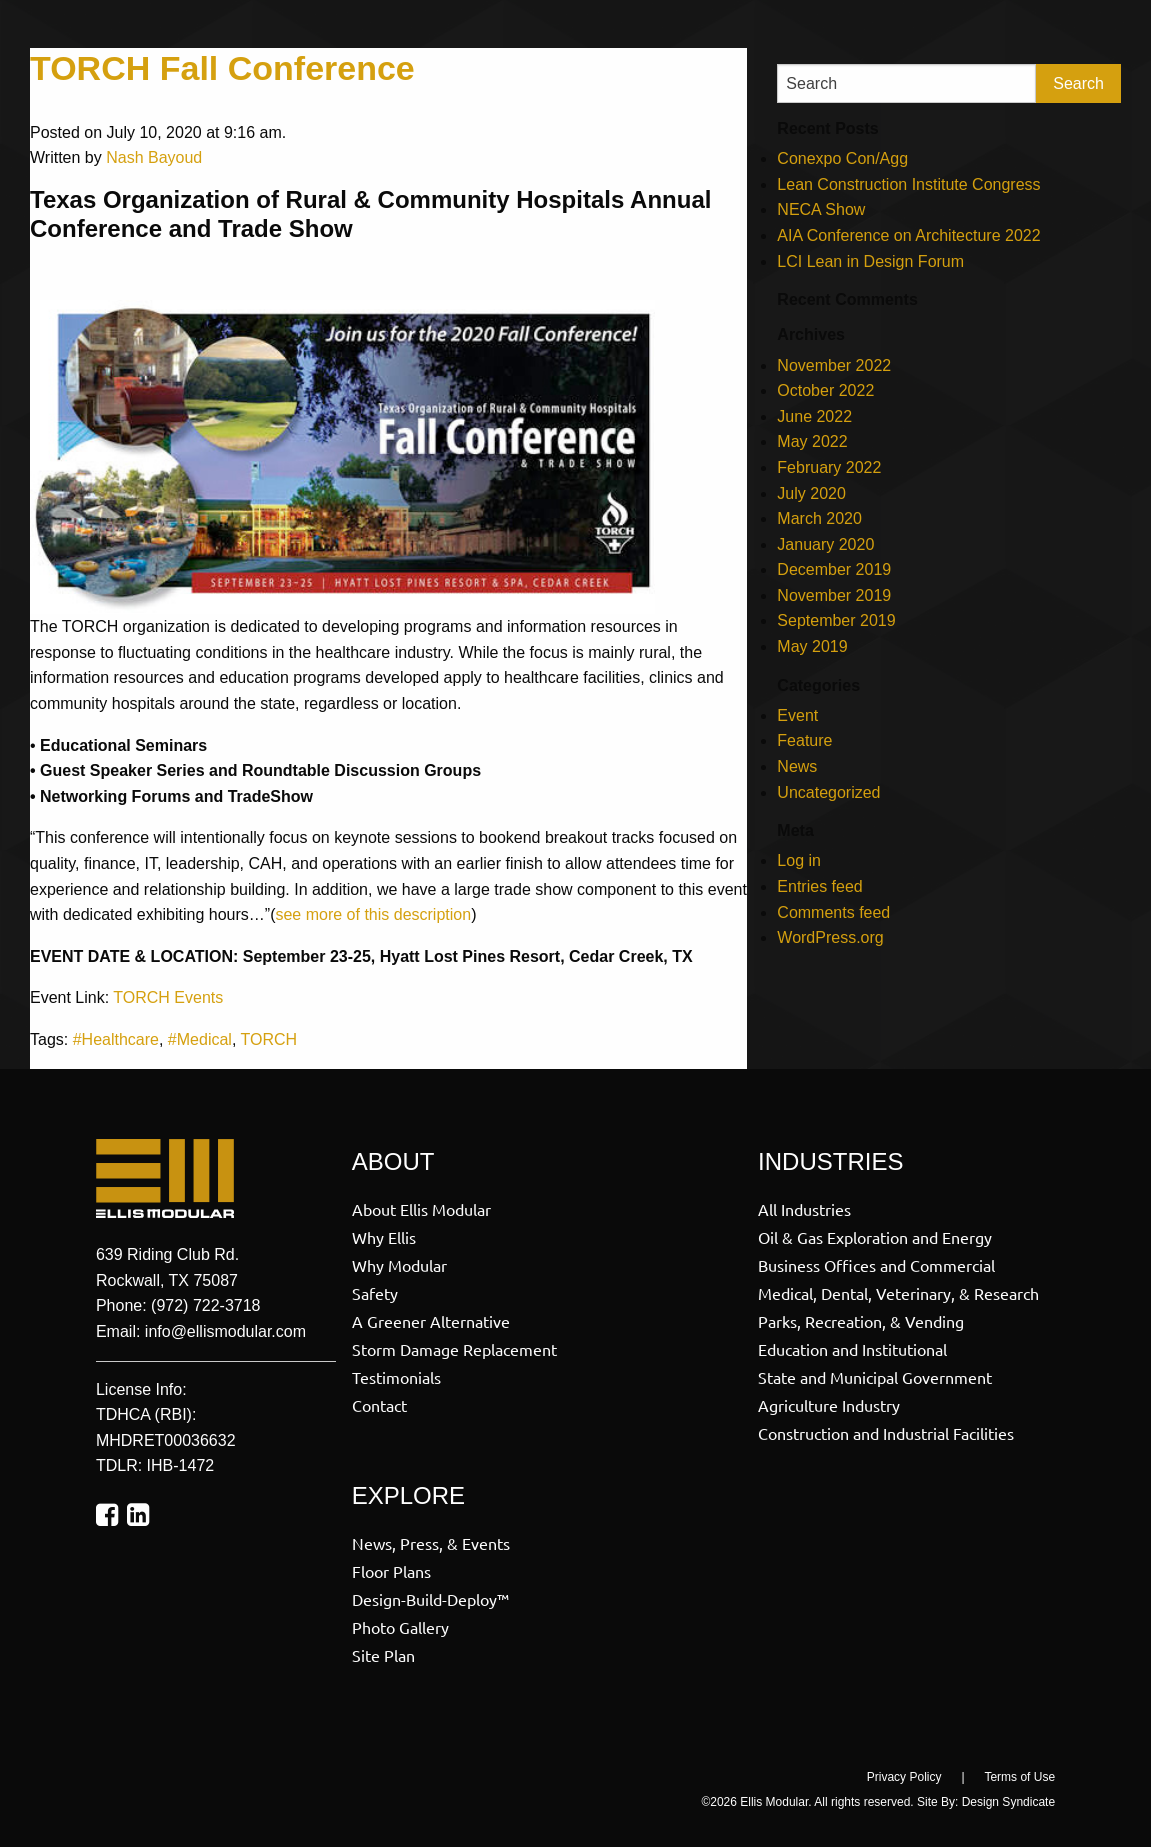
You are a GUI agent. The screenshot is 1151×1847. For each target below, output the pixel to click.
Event (797, 715)
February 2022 (829, 467)
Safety (375, 1292)
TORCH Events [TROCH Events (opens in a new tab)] (168, 997)
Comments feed (833, 912)
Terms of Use (1019, 1777)
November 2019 (834, 595)
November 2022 (834, 365)
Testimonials (396, 1376)
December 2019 (834, 569)
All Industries (804, 1208)
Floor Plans (391, 1570)
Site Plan (383, 1654)
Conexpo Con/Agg (842, 158)
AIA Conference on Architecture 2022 (908, 235)
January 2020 (825, 544)
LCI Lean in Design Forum (870, 261)
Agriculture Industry (829, 1404)
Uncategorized (828, 792)
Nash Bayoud (154, 157)
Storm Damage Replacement (454, 1348)
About (393, 1161)
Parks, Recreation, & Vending (861, 1320)
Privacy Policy (904, 1777)
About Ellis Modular (421, 1208)
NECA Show (821, 209)
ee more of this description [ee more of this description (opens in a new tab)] (377, 914)
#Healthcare (116, 1039)
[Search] (906, 83)
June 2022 (814, 416)
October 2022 (825, 390)
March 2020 (819, 518)
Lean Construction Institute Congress (908, 184)
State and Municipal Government (875, 1376)
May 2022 (812, 441)
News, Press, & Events (431, 1542)
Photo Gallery (400, 1626)
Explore (408, 1495)
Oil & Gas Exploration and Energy (875, 1236)
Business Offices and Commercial (876, 1264)
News (797, 766)
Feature (804, 740)
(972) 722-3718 (205, 1305)
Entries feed (819, 886)
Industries (830, 1161)
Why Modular (399, 1264)
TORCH (269, 1039)
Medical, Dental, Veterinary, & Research (898, 1292)
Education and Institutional (852, 1348)
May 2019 (812, 646)
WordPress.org (830, 937)
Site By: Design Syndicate (986, 1802)
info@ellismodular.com (225, 1331)
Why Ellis (384, 1236)
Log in (799, 860)
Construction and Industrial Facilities (886, 1432)
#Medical (200, 1039)
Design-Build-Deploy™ (430, 1598)
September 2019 (836, 620)
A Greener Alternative (431, 1320)
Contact (379, 1404)
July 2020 (811, 493)
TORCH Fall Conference (222, 68)
